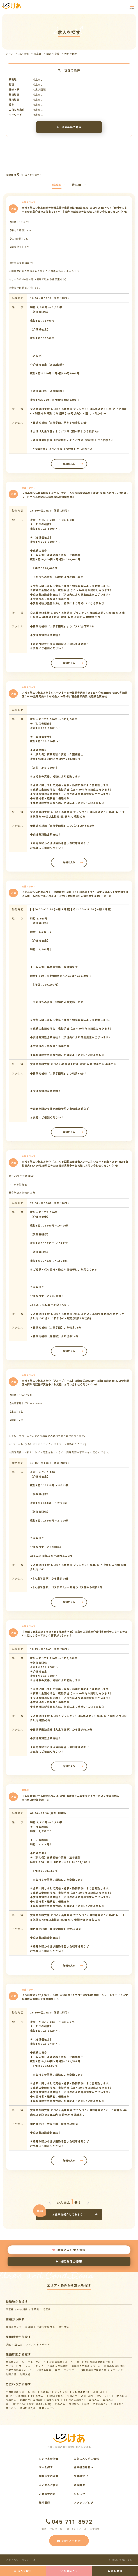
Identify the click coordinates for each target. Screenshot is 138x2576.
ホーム (10, 53)
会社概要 (81, 2476)
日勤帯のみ (120, 2396)
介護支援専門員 (45, 2327)
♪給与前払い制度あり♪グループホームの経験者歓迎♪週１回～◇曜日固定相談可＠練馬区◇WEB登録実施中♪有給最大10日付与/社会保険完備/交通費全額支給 (74, 694)
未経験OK (75, 2404)
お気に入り (69, 2571)
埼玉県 (47, 2309)
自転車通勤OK (80, 2392)
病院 (57, 2370)
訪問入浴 (25, 2374)
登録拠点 (79, 2485)
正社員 (18, 2344)
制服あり (72, 2396)
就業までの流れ (49, 2476)
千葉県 (35, 2309)
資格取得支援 (28, 2408)
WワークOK (104, 2396)
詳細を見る (69, 463)
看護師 (29, 2327)
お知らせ (79, 2494)
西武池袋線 (52, 53)
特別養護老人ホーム (61, 2362)
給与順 (79, 185)
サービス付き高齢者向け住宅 (94, 2362)
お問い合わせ (69, 2541)
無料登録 (115, 2571)
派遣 (8, 2344)
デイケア (69, 2370)
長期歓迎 (45, 2392)
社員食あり (117, 2404)
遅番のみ (94, 2400)
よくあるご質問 (49, 2485)
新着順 (59, 185)
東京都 (38, 53)
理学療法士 (65, 2327)
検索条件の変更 (69, 127)
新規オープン (47, 2408)
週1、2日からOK (16, 2404)
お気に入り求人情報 (69, 2250)
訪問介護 (11, 2374)
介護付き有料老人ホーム (86, 2366)
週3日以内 (87, 2396)
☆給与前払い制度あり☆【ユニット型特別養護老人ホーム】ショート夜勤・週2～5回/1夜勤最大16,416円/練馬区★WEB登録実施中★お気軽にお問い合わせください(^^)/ (75, 1163)
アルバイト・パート (38, 2344)
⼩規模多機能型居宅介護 (92, 2370)
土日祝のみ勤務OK (74, 2400)
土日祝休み (36, 2396)
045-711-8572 (69, 2521)
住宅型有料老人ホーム (19, 2370)
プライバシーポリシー (20, 2559)
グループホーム (37, 2362)
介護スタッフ (14, 2327)
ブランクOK (61, 2392)
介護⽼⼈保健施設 (57, 2366)
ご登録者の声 (47, 2494)
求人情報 (24, 53)
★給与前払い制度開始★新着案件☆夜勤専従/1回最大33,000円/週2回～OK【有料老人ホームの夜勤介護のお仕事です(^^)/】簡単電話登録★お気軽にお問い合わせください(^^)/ (74, 209)
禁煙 (86, 2404)
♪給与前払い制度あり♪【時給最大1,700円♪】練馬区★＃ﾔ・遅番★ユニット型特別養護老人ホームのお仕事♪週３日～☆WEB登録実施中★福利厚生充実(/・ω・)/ (75, 894)
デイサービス (14, 2366)
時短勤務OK (100, 2404)
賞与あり (11, 2408)
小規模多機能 (43, 2370)
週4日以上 (99, 2392)
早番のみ (108, 2400)
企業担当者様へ (83, 2467)
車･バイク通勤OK (16, 2396)
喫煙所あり (53, 2400)
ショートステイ (34, 2366)
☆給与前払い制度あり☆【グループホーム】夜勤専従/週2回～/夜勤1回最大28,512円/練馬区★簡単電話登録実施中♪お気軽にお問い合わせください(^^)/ (75, 1382)
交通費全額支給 (15, 2392)
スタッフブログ (83, 2502)
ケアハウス (116, 2370)
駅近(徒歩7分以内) (40, 2404)
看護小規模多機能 (114, 2366)
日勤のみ (60, 2404)
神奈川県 (22, 2309)
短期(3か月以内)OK (31, 2400)
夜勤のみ (11, 2400)
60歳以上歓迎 (55, 2396)
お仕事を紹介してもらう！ (69, 2214)
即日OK (32, 2392)
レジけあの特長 (49, 2458)
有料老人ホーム (15, 2362)
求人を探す (23, 2571)
